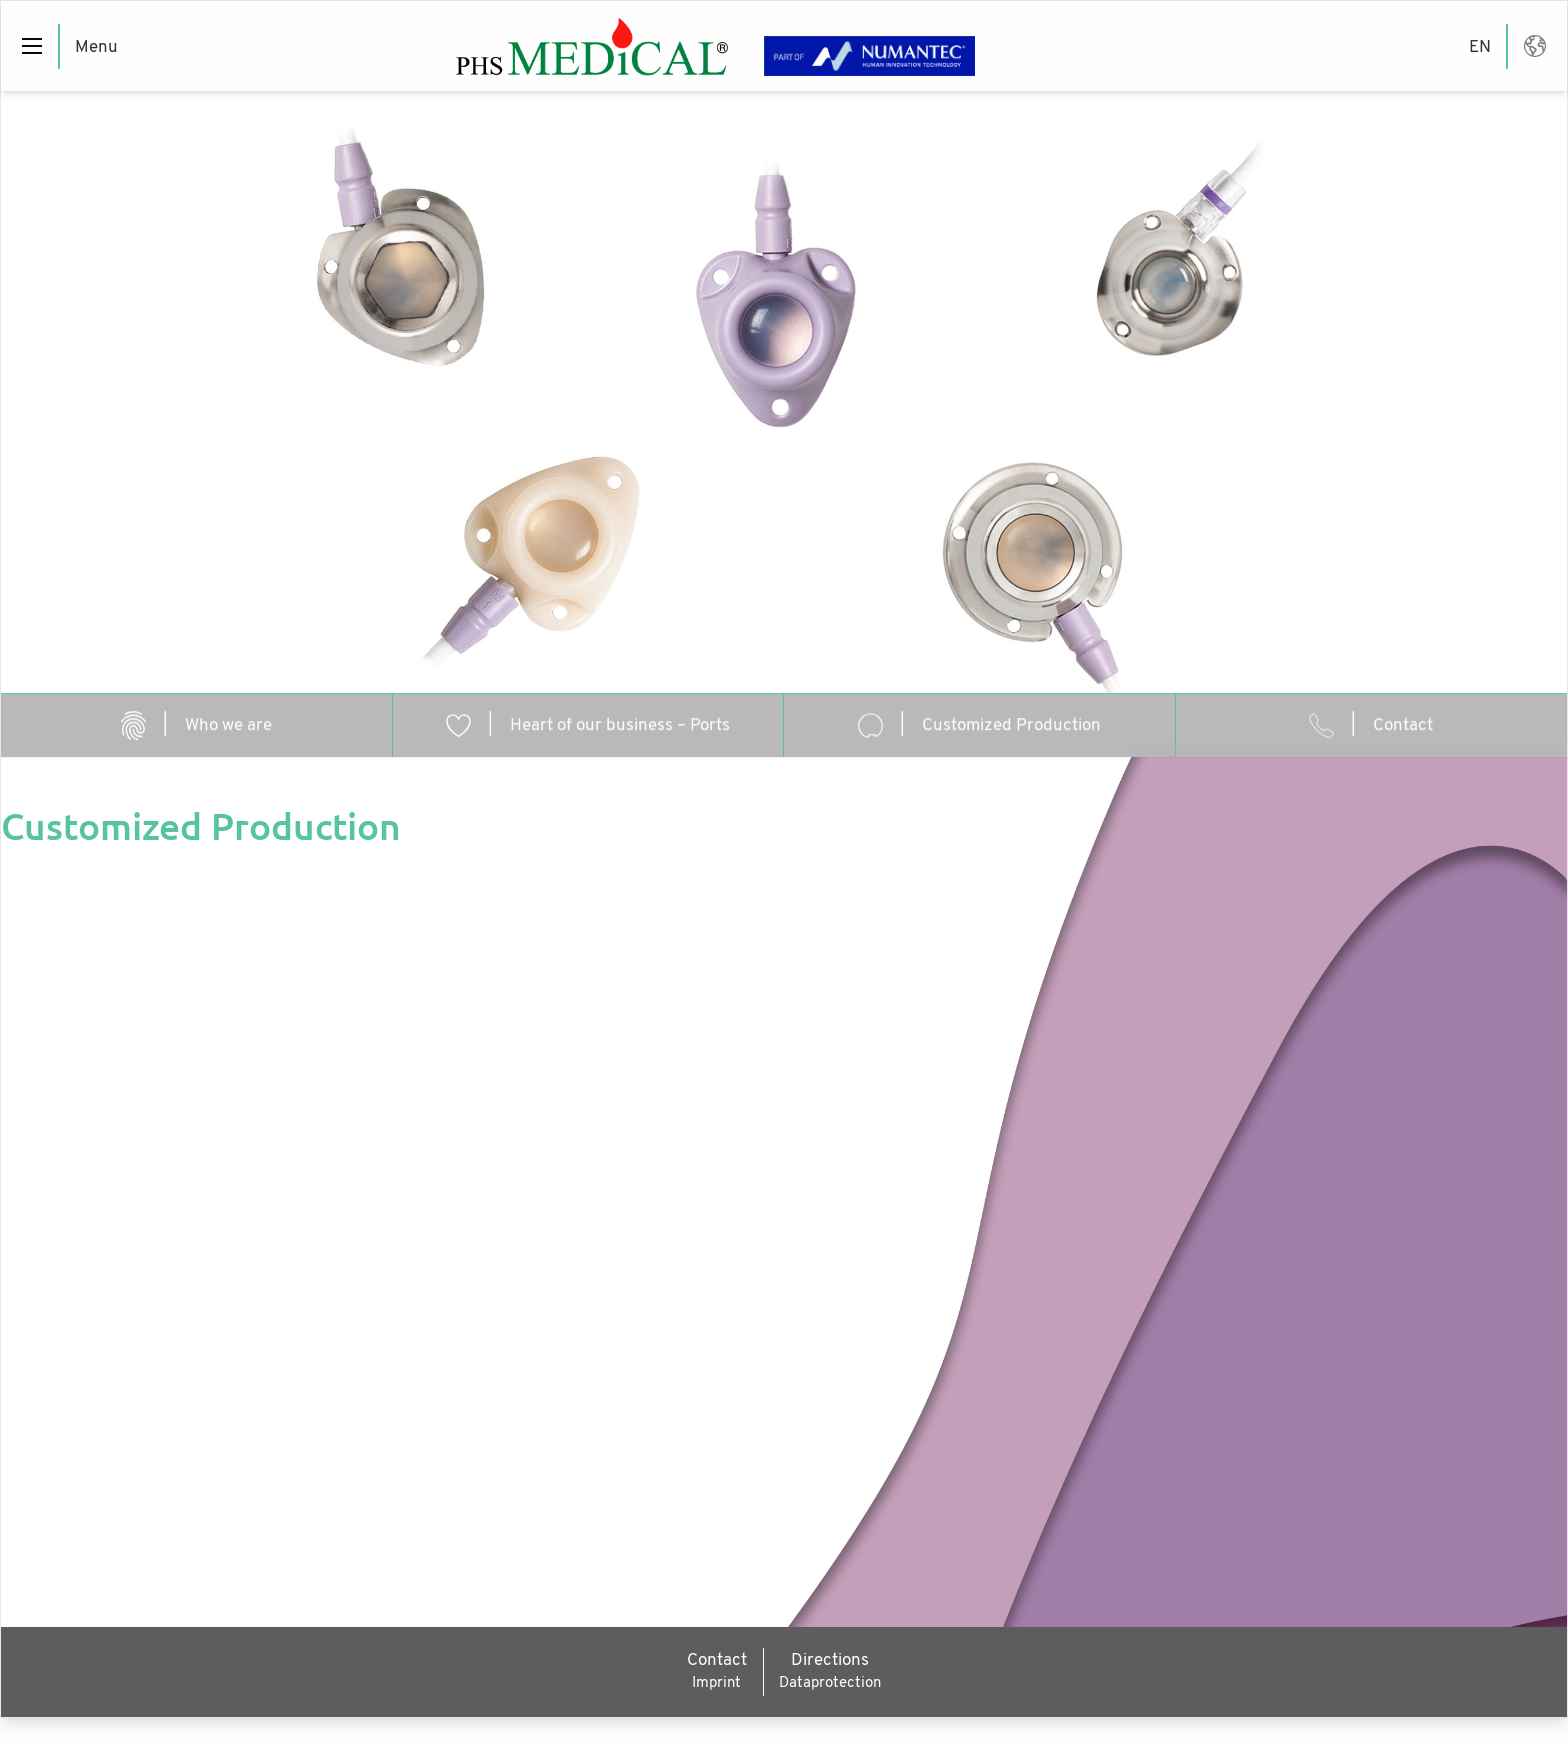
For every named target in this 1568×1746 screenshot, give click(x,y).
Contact (717, 1660)
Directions (830, 1660)
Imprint (716, 1683)
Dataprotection (830, 1683)
